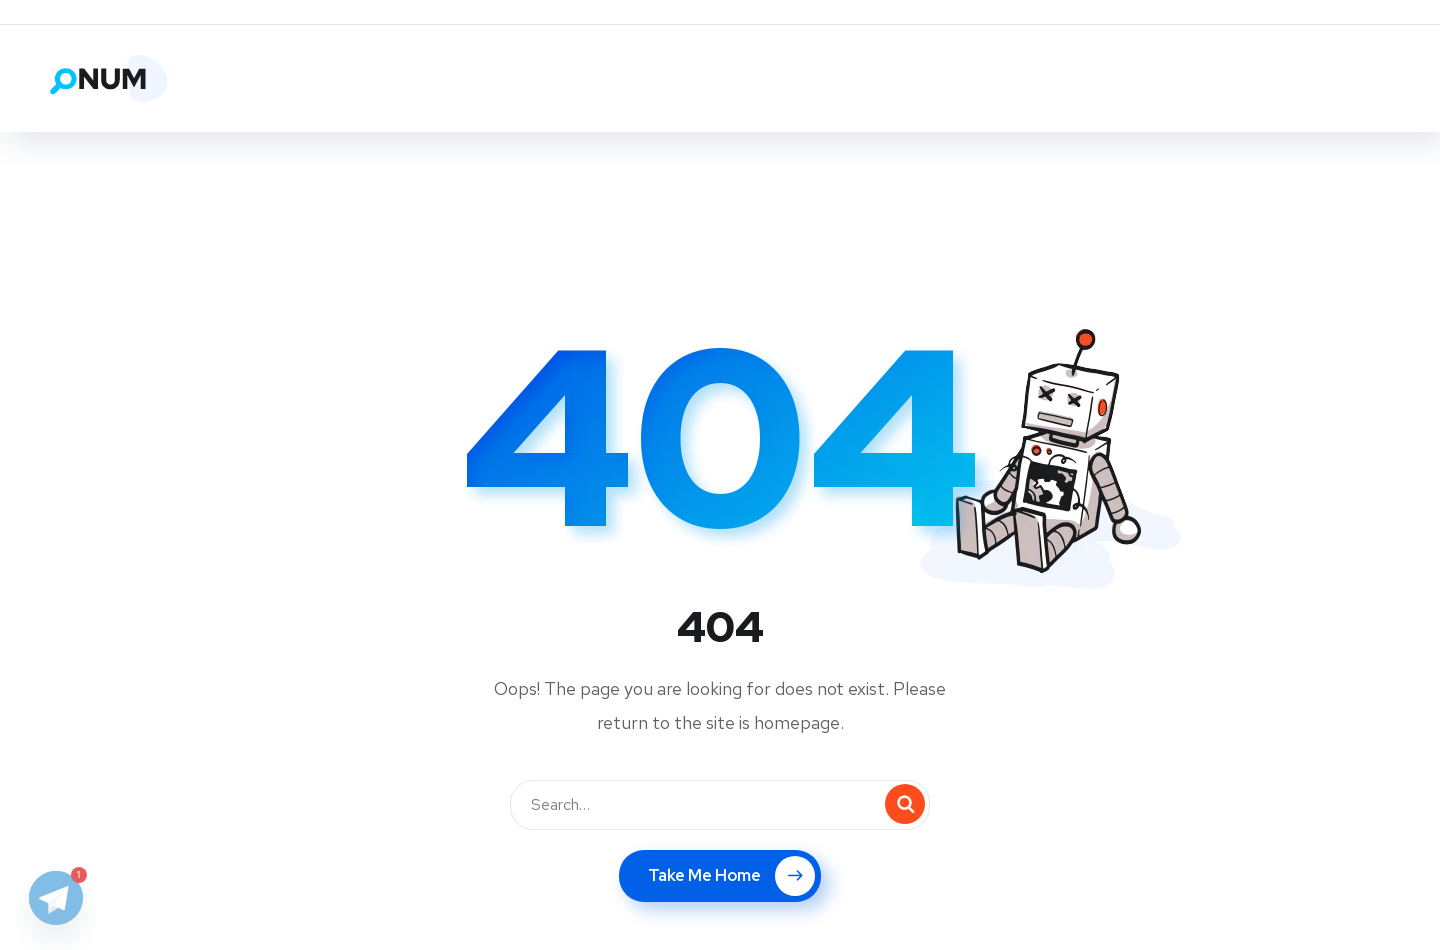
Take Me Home (731, 876)
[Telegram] (56, 898)
